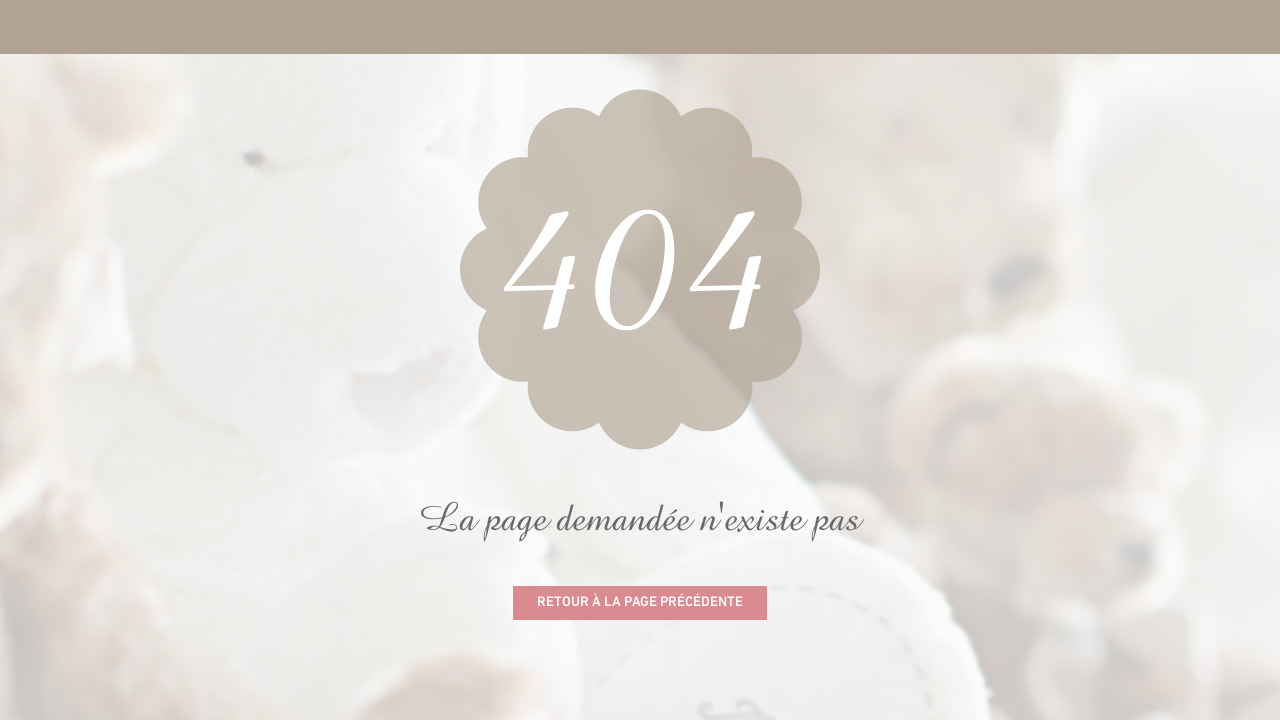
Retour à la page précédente (640, 602)
